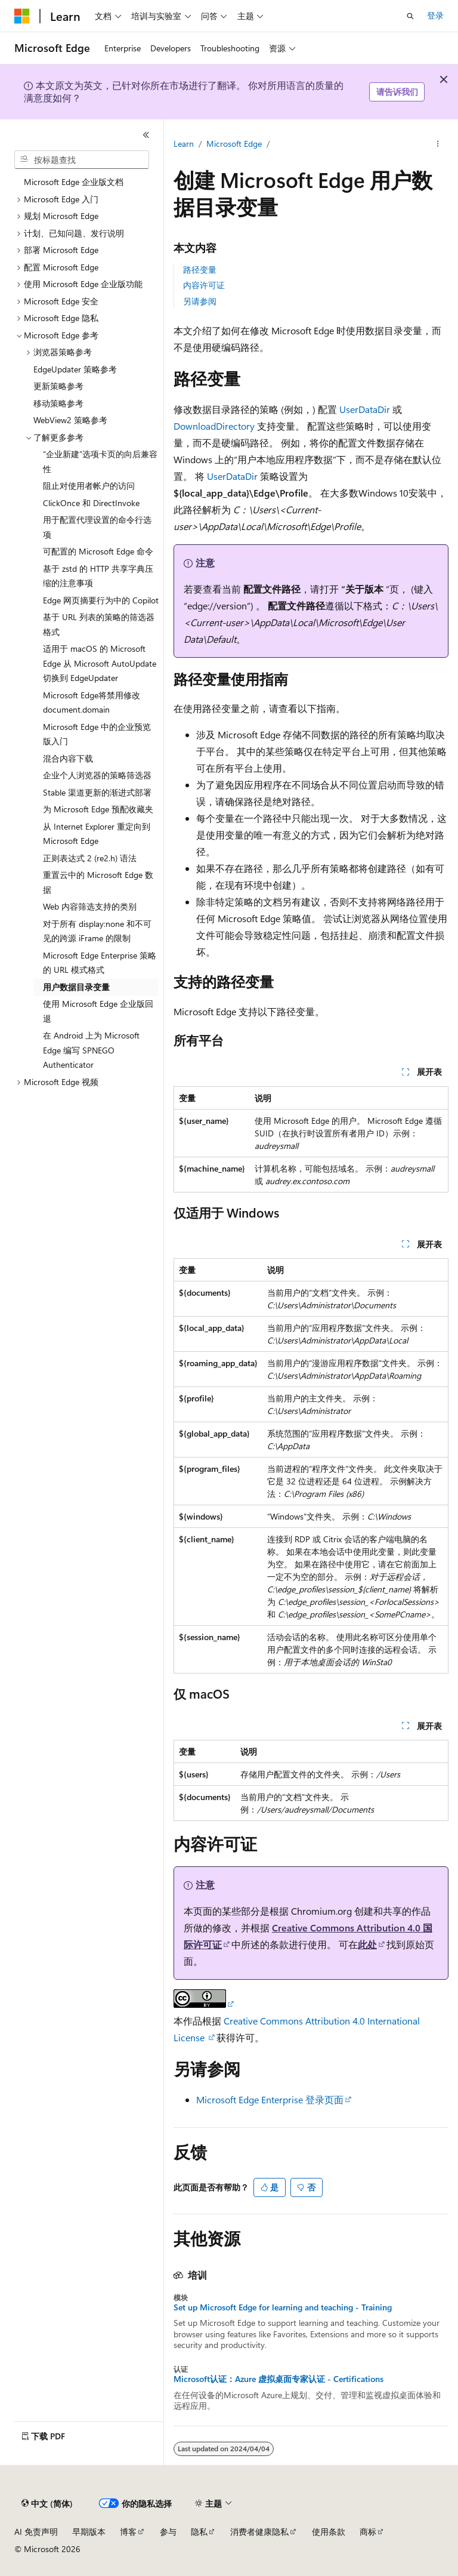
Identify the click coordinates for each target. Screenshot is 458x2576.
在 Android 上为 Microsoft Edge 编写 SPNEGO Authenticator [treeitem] (91, 1050)
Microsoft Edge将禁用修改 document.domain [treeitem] (91, 702)
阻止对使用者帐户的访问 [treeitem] (89, 485)
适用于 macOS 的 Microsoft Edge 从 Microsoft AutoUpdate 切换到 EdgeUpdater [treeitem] (99, 663)
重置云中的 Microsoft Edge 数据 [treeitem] (98, 882)
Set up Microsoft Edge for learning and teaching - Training (283, 2307)
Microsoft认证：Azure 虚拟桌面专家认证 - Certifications (278, 2379)
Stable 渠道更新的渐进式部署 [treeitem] (97, 792)
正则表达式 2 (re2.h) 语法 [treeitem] (90, 858)
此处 (367, 1944)
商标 (368, 2531)
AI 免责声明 (36, 2531)
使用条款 (328, 2531)
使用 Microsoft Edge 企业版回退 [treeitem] (98, 1011)
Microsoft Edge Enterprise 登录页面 (270, 2099)
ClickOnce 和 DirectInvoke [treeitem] (91, 503)
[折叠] (146, 135)
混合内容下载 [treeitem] (68, 758)
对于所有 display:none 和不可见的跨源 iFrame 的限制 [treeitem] (97, 931)
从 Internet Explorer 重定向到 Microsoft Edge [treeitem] (96, 834)
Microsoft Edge (234, 143)
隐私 (199, 2531)
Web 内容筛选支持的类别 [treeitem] (90, 906)
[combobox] (81, 160)
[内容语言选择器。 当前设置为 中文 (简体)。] (47, 2503)
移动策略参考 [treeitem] (58, 403)
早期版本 (89, 2531)
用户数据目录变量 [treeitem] (76, 987)
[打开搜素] (410, 16)
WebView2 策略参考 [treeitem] (70, 420)
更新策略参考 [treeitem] (58, 386)
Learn (184, 143)
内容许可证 (204, 285)
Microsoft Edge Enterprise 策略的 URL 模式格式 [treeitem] (99, 963)
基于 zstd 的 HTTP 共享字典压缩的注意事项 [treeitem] (98, 576)
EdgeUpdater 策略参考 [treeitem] (75, 369)
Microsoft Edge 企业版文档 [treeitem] (73, 181)
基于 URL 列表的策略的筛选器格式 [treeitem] (98, 624)
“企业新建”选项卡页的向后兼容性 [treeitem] (100, 461)
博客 (128, 2531)
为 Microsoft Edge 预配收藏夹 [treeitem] (98, 809)
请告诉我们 (397, 91)
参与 (168, 2531)
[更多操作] (438, 143)
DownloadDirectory (214, 426)
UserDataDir (364, 409)
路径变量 (199, 269)
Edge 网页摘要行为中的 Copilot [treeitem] (101, 600)
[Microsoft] (22, 16)
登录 (435, 15)
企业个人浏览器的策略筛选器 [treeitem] (97, 775)
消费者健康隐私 (259, 2531)
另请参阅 (199, 301)
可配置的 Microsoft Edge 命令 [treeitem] (98, 551)
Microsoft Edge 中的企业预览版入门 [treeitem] (97, 734)
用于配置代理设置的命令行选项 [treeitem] (97, 527)
